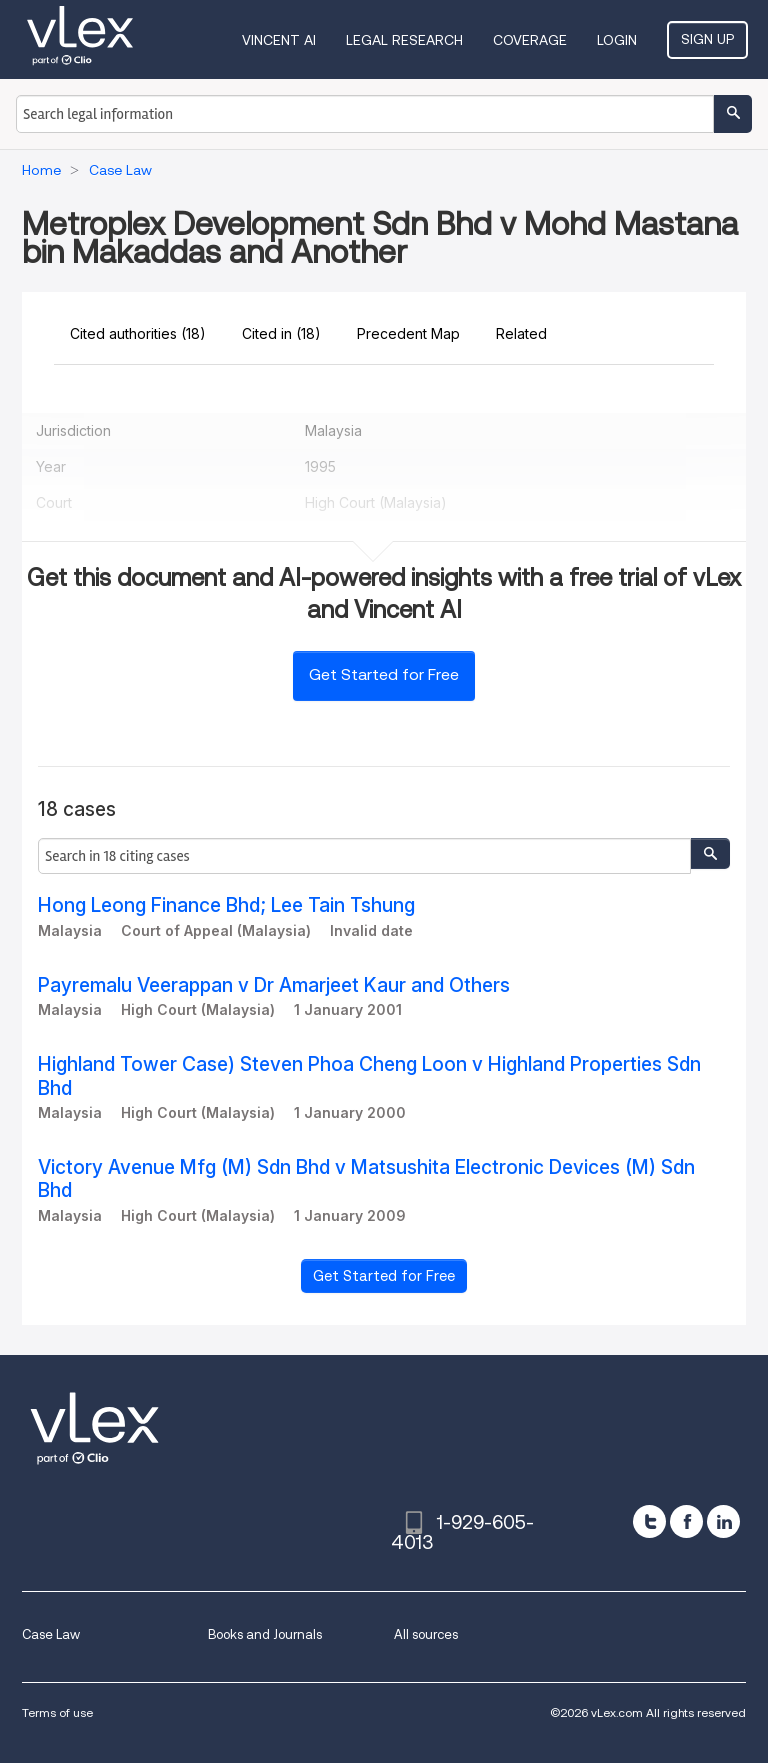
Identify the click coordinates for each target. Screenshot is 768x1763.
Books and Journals (265, 1634)
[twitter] (649, 1521)
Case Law (51, 1634)
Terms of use (57, 1712)
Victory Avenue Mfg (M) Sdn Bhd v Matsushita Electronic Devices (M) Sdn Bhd (366, 1179)
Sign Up (707, 39)
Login (617, 40)
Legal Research (404, 40)
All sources (426, 1634)
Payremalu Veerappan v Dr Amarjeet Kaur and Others (274, 985)
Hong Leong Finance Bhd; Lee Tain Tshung (226, 905)
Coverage (530, 40)
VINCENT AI (279, 40)
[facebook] (686, 1521)
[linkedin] (723, 1521)
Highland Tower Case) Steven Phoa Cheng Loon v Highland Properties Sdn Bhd (369, 1076)
